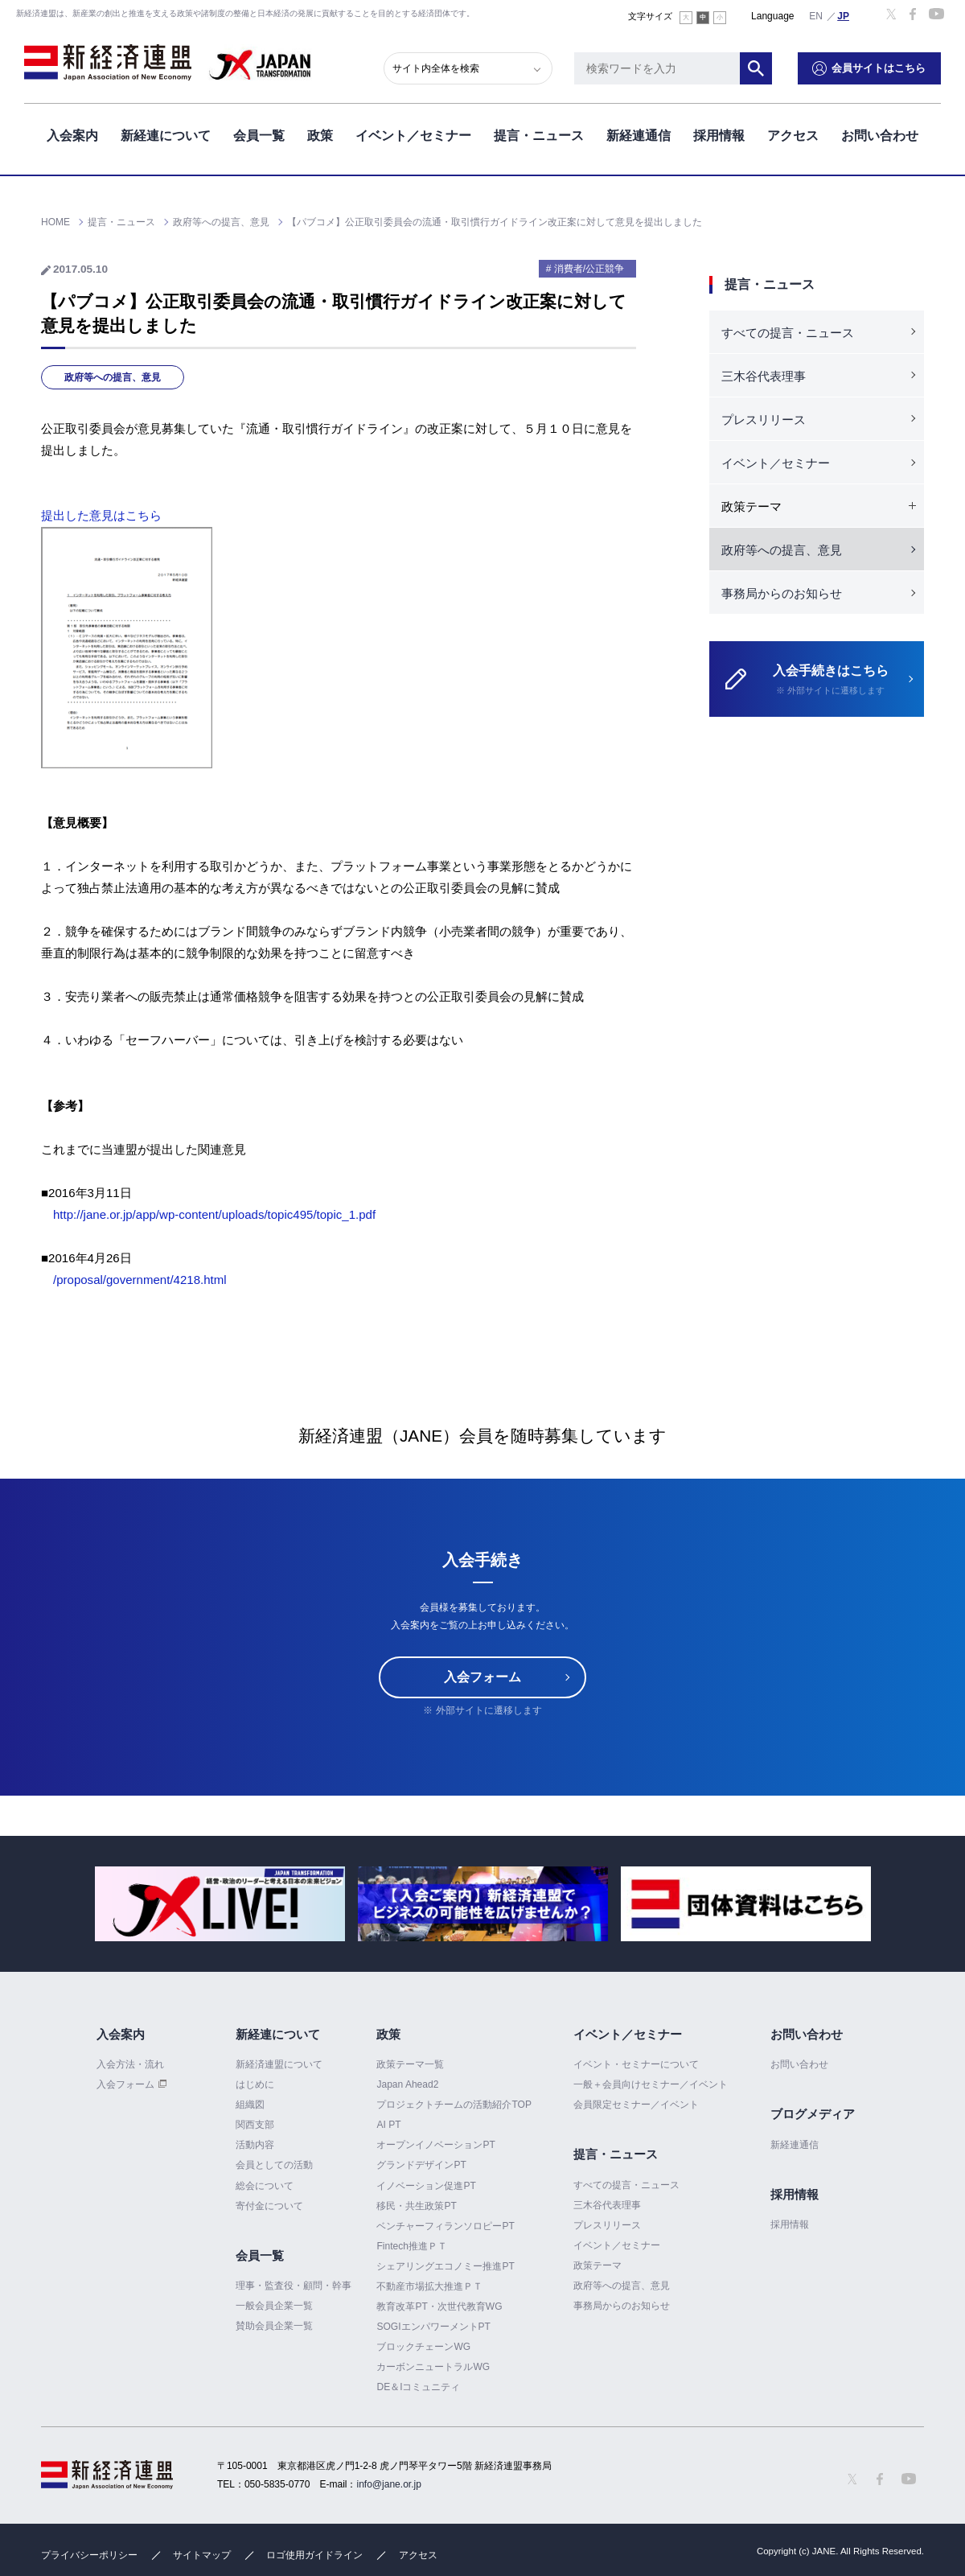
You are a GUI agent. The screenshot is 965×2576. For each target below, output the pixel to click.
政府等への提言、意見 (112, 377)
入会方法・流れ (130, 2064)
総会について (265, 2185)
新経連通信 (638, 135)
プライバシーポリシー (89, 2555)
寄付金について (269, 2206)
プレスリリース (763, 419)
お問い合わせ (879, 135)
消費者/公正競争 (589, 268)
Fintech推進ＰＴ (411, 2246)
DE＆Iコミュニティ (418, 2387)
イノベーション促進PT (425, 2185)
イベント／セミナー (413, 135)
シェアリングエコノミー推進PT (445, 2266)
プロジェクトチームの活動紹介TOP (453, 2104)
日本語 (843, 15)
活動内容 (255, 2144)
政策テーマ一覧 (410, 2064)
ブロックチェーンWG (423, 2346)
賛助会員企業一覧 (274, 2325)
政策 (320, 135)
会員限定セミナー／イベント (636, 2104)
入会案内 (72, 135)
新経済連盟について (279, 2064)
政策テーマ (597, 2265)
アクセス (793, 135)
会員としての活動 (274, 2165)
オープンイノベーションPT (435, 2144)
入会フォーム (482, 1677)
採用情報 (719, 135)
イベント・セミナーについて (636, 2064)
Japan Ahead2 (407, 2084)
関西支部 (255, 2124)
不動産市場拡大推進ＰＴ (429, 2286)
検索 (756, 68)
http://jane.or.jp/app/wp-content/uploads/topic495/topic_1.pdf (214, 1214)
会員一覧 (259, 135)
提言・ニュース (539, 135)
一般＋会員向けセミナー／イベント (650, 2084)
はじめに (255, 2084)
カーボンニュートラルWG (433, 2366)
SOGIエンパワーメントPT (433, 2326)
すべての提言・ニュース (787, 332)
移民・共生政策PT (416, 2206)
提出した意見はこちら (101, 515)
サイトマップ (202, 2555)
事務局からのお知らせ (781, 593)
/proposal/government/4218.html (140, 1279)
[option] (219, 1903)
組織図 (250, 2104)
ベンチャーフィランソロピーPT (445, 2226)
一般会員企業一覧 (274, 2305)
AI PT (388, 2124)
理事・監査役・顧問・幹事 (293, 2285)
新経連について (166, 135)
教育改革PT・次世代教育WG (439, 2306)
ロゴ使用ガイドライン (314, 2555)
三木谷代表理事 (763, 376)
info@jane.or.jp (389, 2484)
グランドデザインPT (421, 2165)
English (816, 15)
